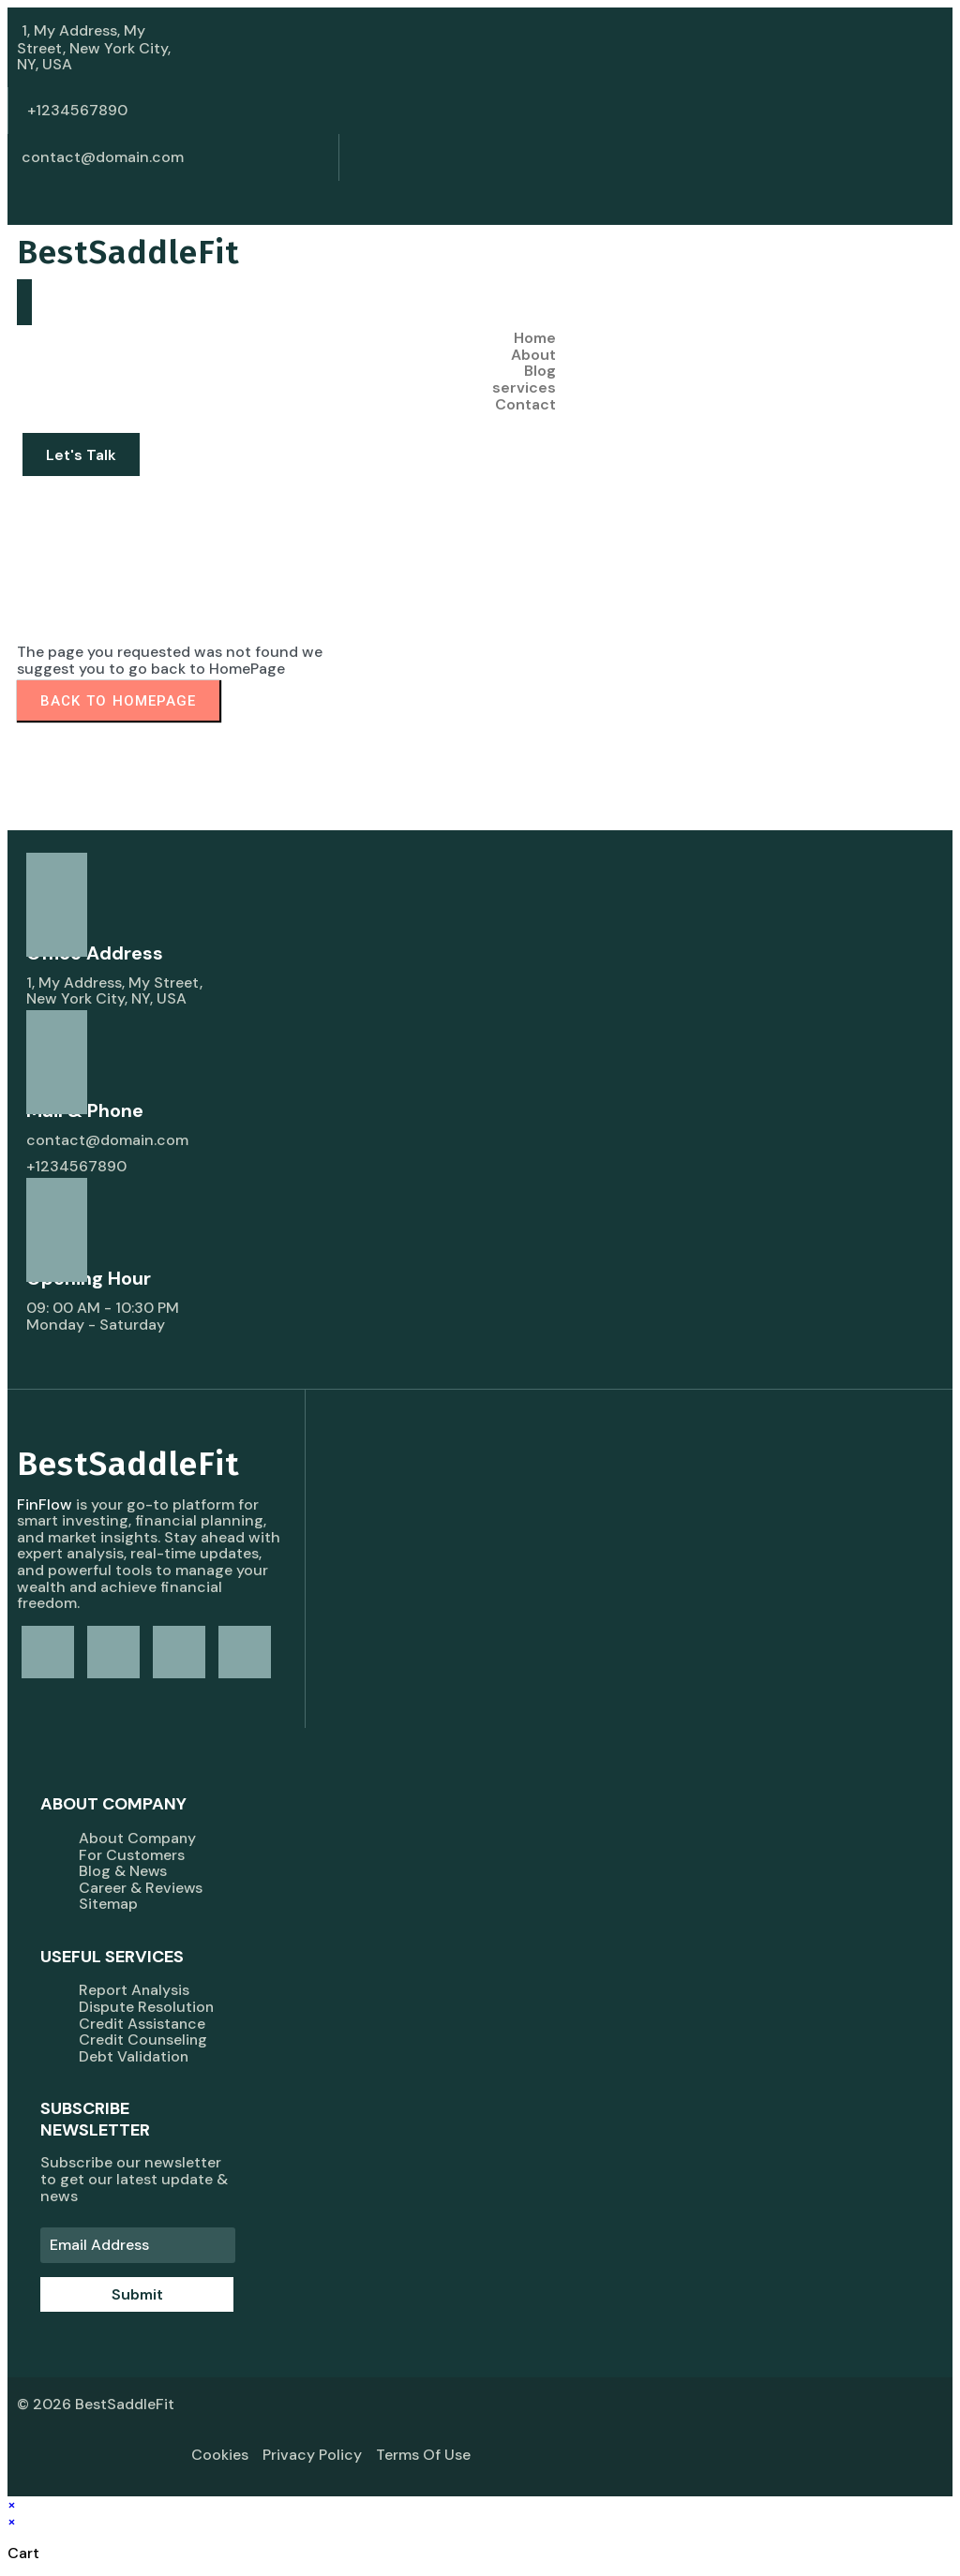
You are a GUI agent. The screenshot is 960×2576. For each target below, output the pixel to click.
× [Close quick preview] (12, 2505)
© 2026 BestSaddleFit (95, 2404)
